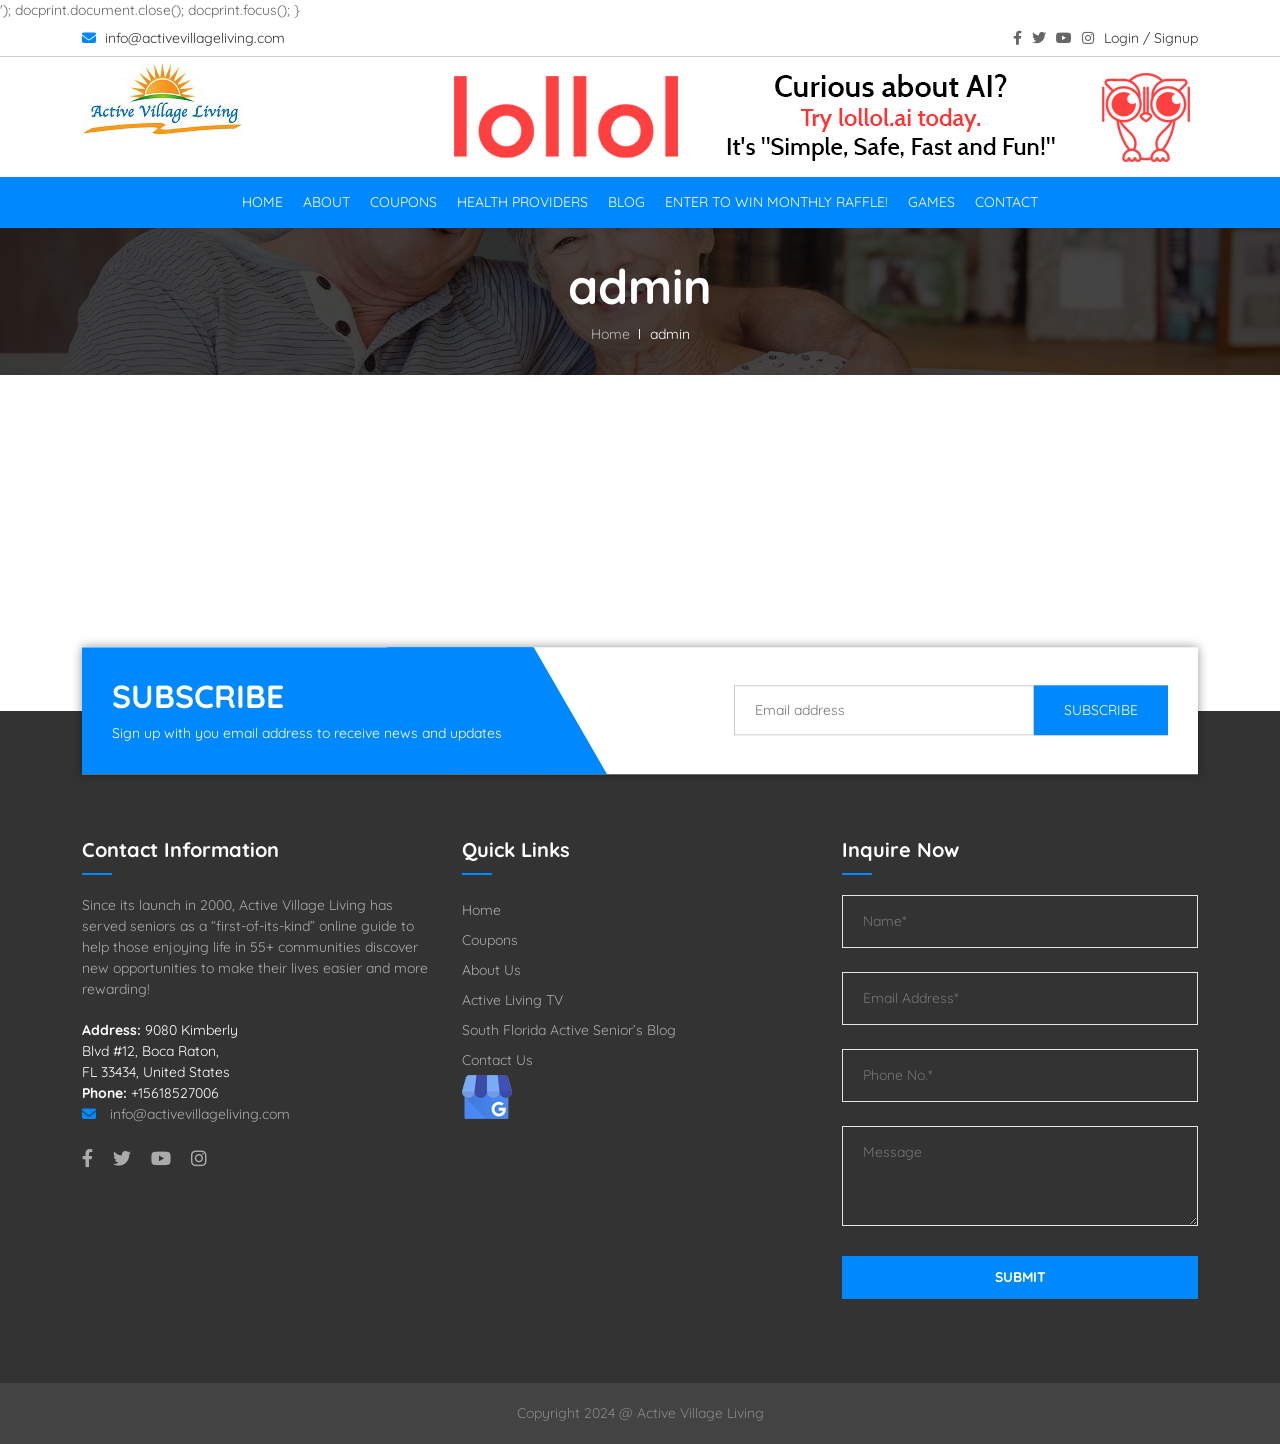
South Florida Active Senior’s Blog (569, 1030)
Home (262, 202)
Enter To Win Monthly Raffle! (776, 202)
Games (931, 202)
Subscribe (1101, 710)
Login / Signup (1151, 38)
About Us (491, 970)
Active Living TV (512, 1000)
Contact (1006, 202)
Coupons (403, 202)
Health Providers (522, 202)
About (326, 202)
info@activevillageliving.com (183, 38)
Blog (626, 202)
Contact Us (497, 1060)
